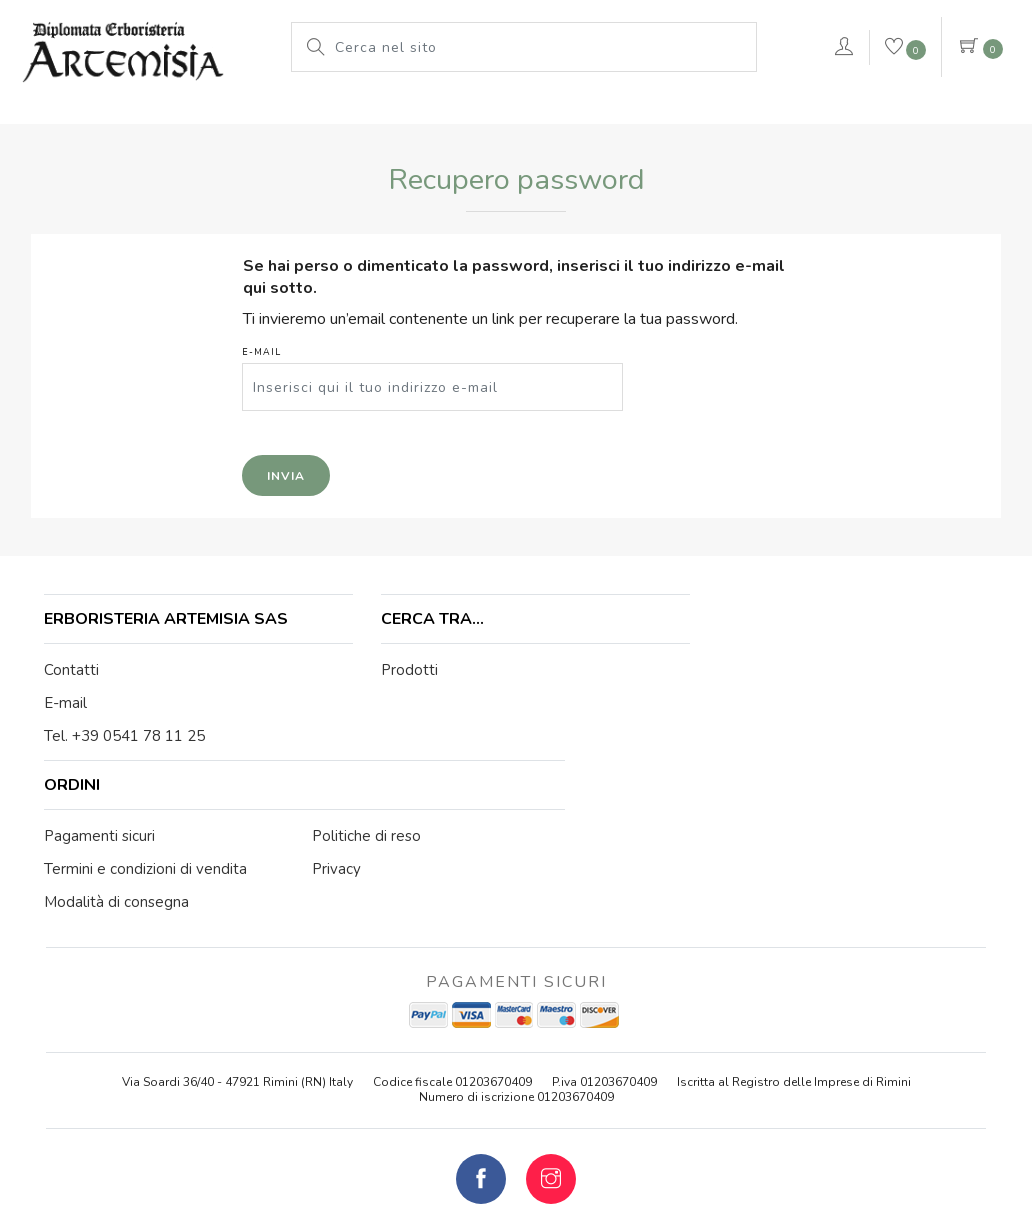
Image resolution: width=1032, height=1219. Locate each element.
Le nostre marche (350, 115)
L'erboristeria (96, 115)
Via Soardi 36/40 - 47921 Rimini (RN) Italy (237, 915)
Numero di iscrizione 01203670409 (516, 930)
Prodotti (217, 115)
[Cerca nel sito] (540, 47)
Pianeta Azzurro (511, 115)
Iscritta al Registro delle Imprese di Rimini (794, 915)
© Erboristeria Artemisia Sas (390, 1102)
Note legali (524, 1102)
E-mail (290, 388)
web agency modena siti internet (516, 1151)
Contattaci (924, 118)
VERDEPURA (744, 115)
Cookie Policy (616, 1102)
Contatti (73, 667)
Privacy (696, 1102)
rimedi (629, 115)
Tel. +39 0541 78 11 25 (126, 733)
